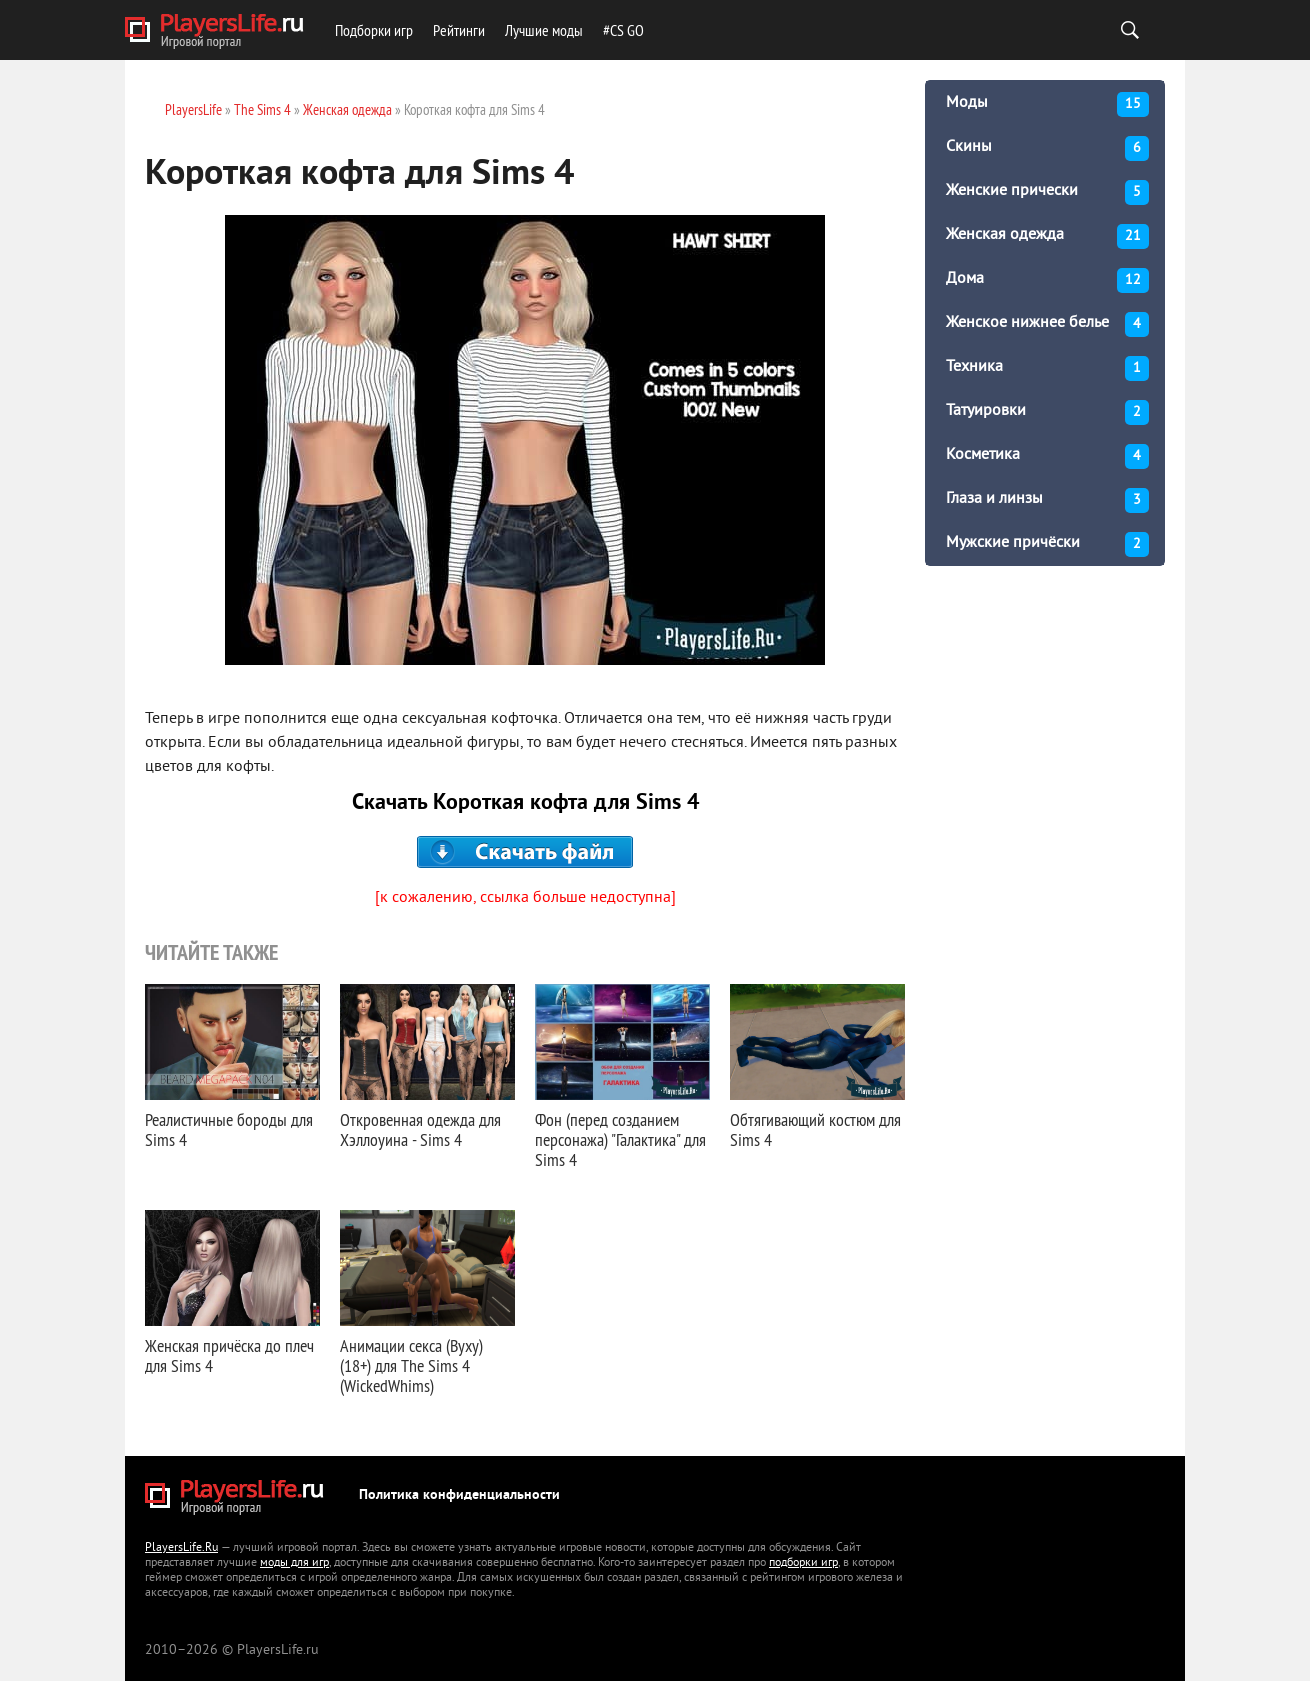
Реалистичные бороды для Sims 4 (229, 1129)
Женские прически (1047, 192)
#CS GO (623, 30)
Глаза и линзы (1047, 500)
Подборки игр (374, 30)
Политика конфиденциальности (459, 1495)
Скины (1047, 148)
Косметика (1047, 456)
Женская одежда (1047, 236)
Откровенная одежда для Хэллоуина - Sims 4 (420, 1129)
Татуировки (1047, 412)
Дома (1047, 280)
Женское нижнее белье (1047, 324)
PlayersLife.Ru (181, 1548)
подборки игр (803, 1563)
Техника (1047, 368)
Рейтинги (459, 30)
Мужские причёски (1047, 544)
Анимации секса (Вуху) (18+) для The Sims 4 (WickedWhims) (411, 1365)
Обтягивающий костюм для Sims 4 (815, 1129)
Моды (1047, 104)
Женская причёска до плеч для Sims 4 (229, 1355)
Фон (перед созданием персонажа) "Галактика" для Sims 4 (620, 1139)
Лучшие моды (544, 30)
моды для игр (294, 1563)
